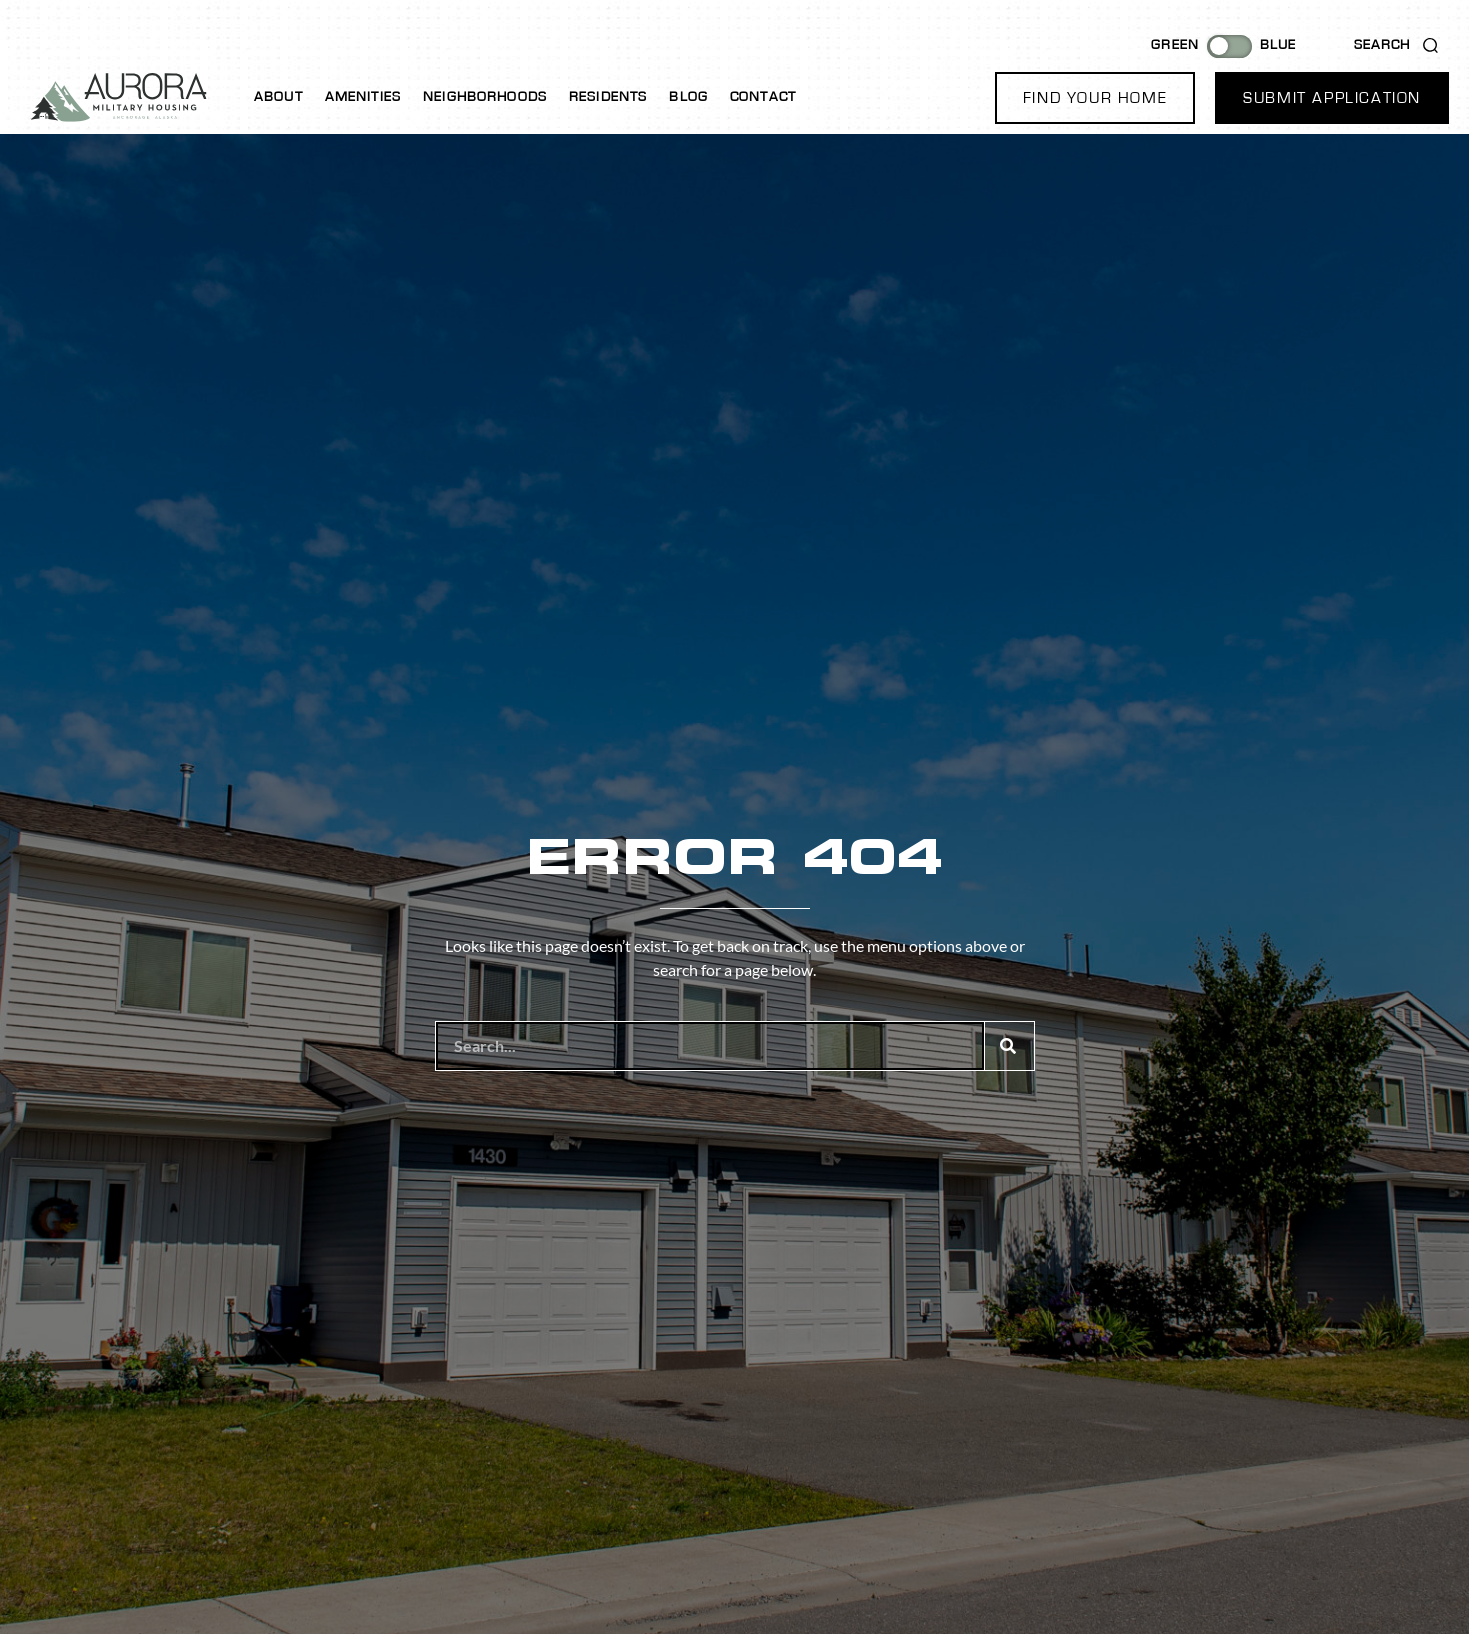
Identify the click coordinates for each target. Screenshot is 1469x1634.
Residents (608, 97)
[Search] (1009, 1046)
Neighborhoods (485, 97)
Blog (688, 97)
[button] (1095, 98)
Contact (763, 97)
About (278, 97)
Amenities (363, 97)
